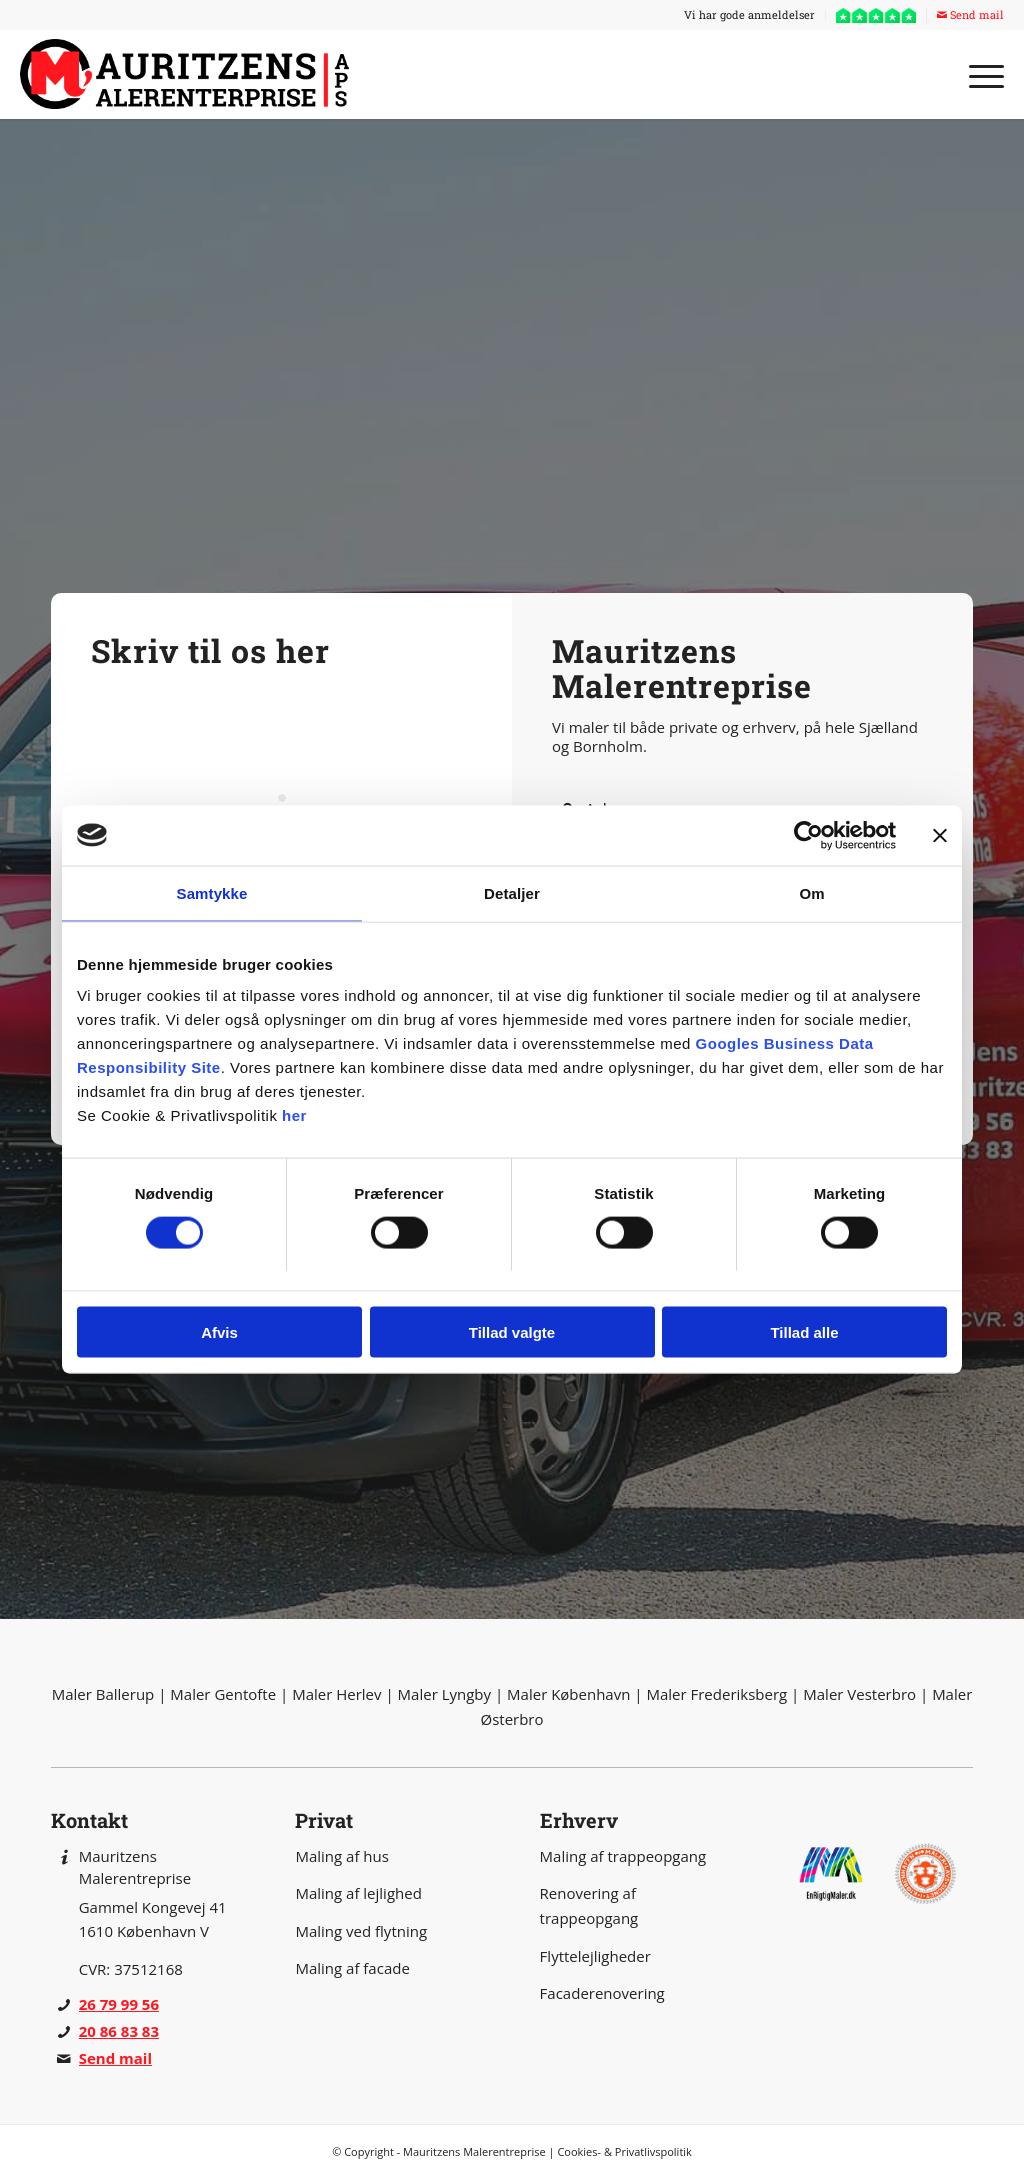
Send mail (970, 14)
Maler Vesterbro (859, 1694)
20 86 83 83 (119, 2031)
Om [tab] (811, 892)
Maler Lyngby (444, 1694)
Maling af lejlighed (358, 1893)
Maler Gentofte (223, 1694)
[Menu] (980, 74)
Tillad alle (804, 1332)
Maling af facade (352, 1968)
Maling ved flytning (361, 1931)
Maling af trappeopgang (623, 1856)
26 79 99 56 (119, 2004)
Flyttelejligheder (595, 1956)
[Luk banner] (940, 835)
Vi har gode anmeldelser (749, 14)
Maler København (568, 1694)
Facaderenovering (602, 1993)
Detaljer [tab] (512, 892)
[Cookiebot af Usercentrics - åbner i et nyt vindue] (808, 835)
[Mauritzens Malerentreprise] (189, 74)
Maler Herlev (336, 1694)
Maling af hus (341, 1856)
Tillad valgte (512, 1332)
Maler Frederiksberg (716, 1694)
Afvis (219, 1332)
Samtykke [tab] (212, 892)
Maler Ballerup (103, 1694)
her (294, 1115)
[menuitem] (750, 15)
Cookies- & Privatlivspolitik (624, 2151)
